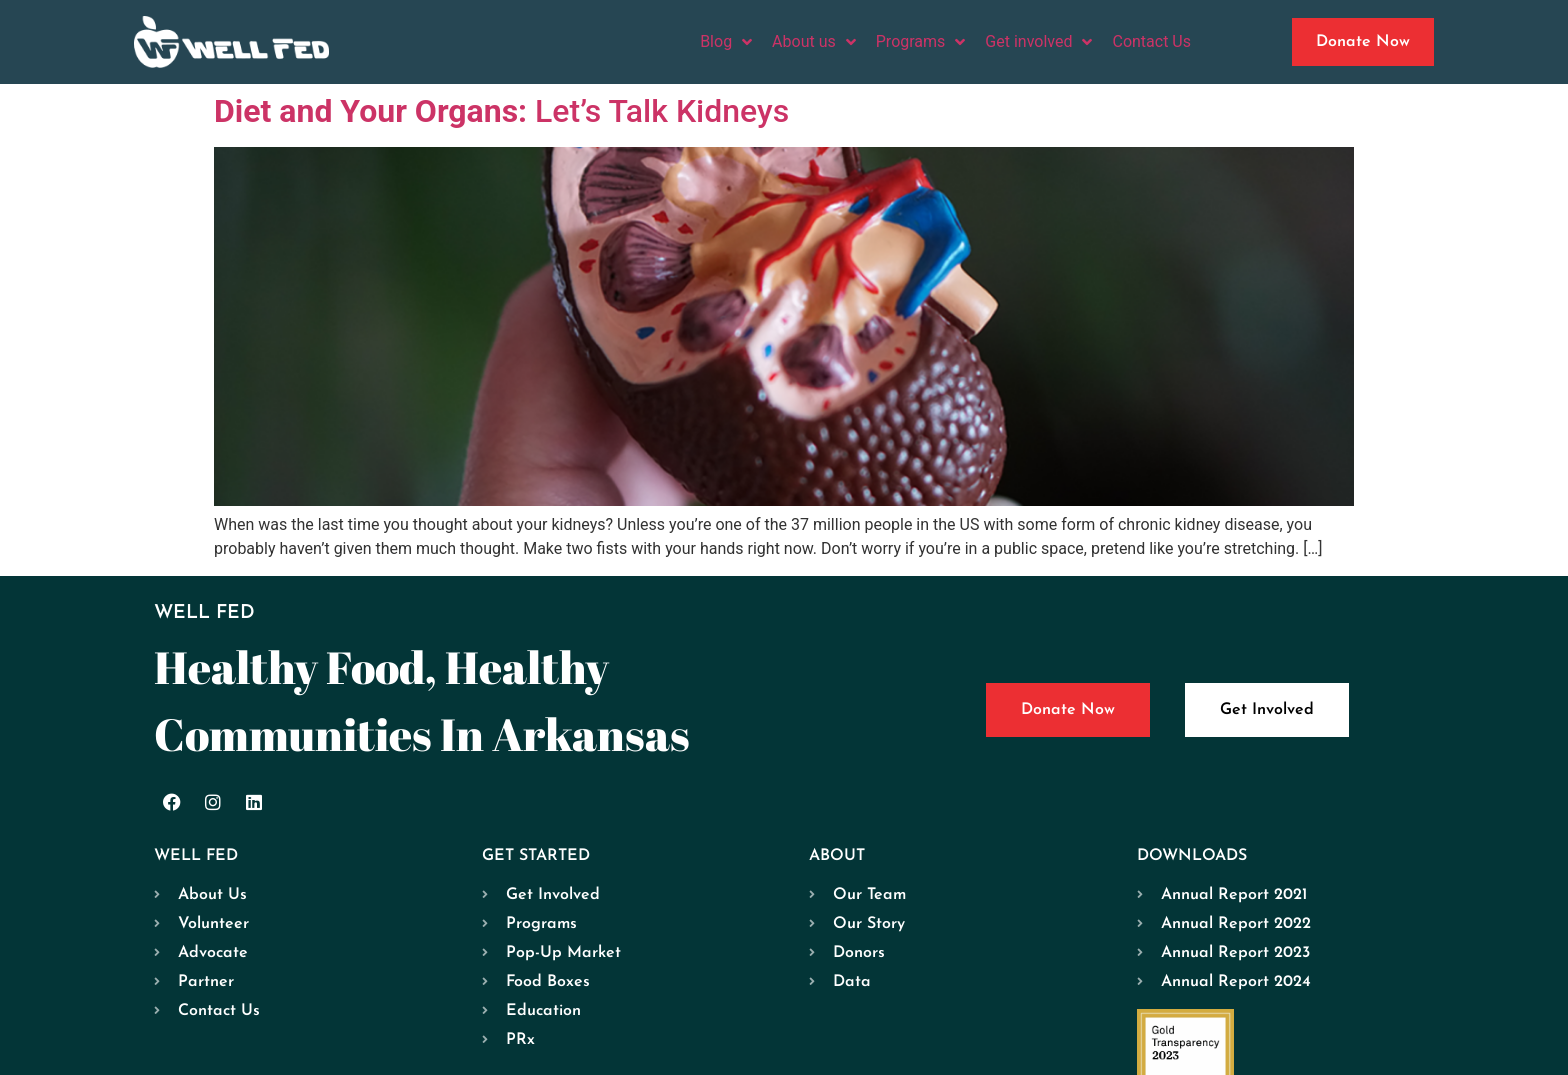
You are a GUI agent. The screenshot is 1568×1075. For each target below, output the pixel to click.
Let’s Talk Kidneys (501, 111)
